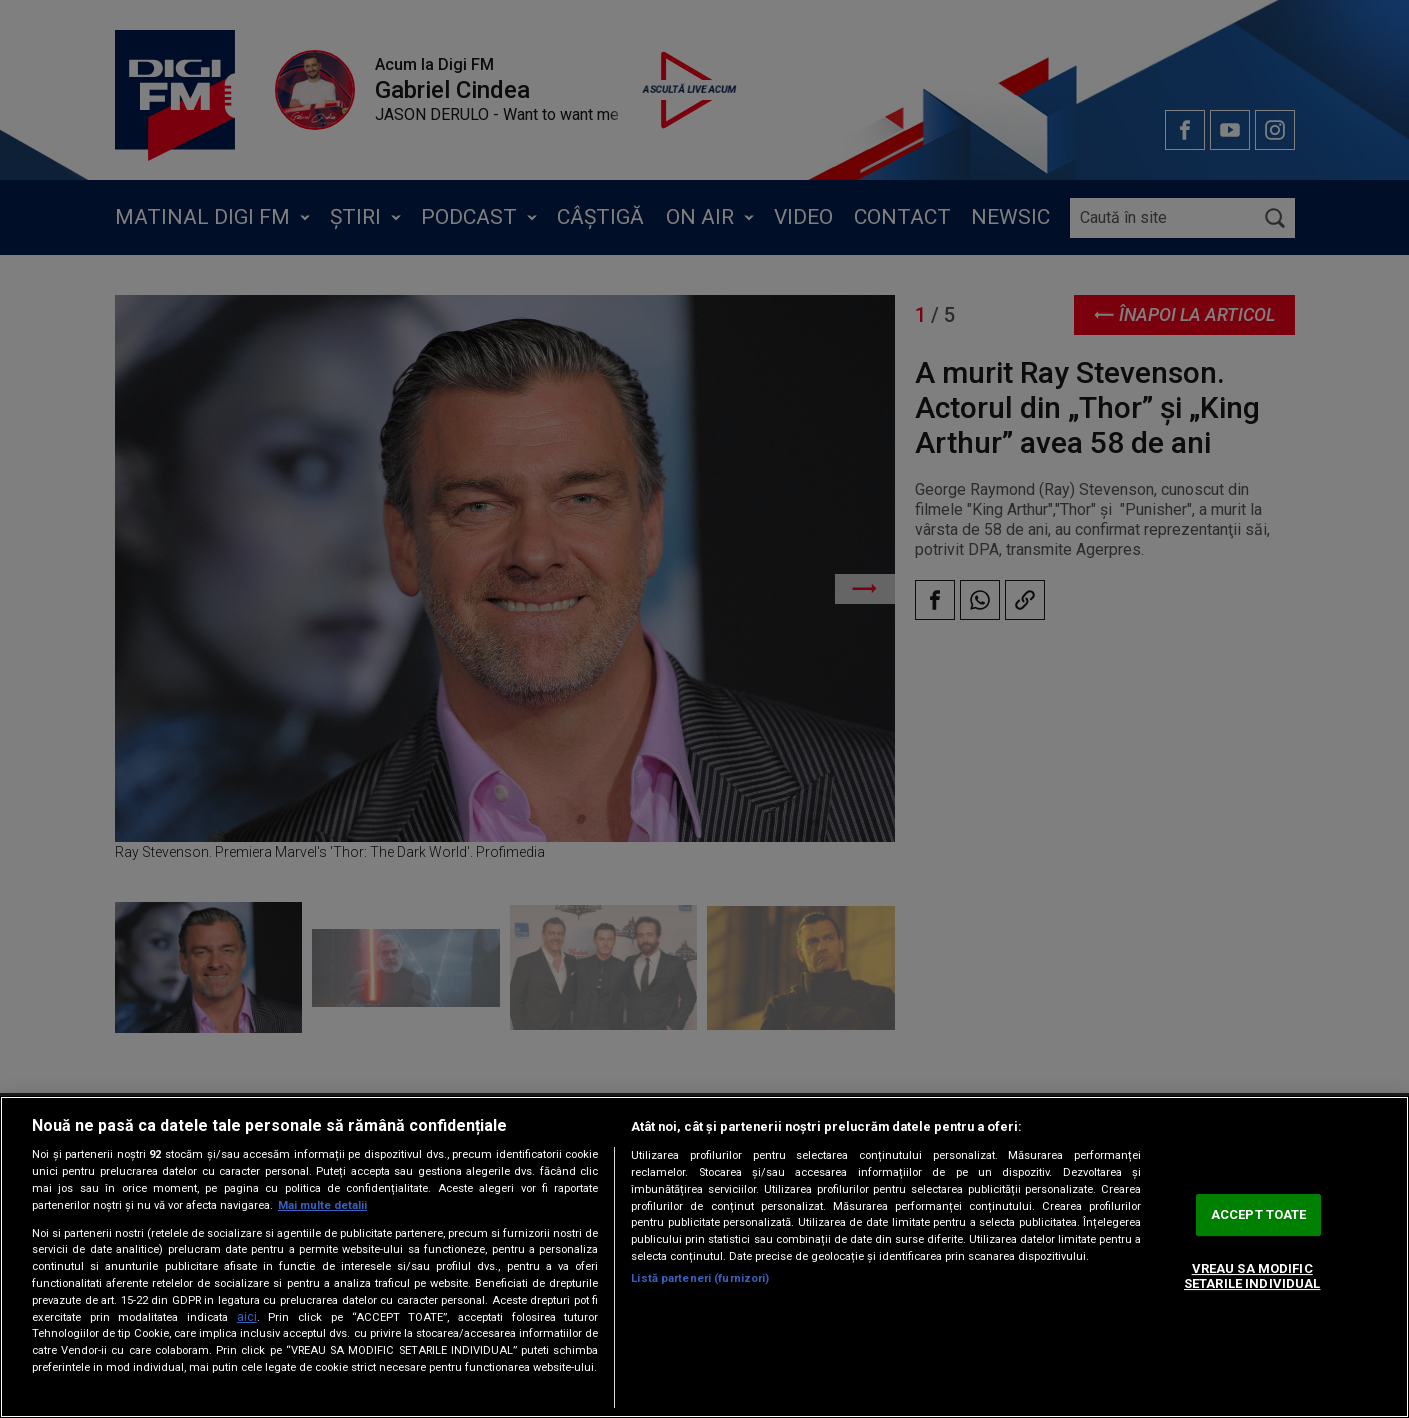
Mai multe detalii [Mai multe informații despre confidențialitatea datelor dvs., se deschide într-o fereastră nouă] (322, 1205)
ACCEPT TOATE (1259, 1214)
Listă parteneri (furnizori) (700, 1278)
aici (247, 1317)
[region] (704, 1257)
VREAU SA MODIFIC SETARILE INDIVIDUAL (1252, 1276)
